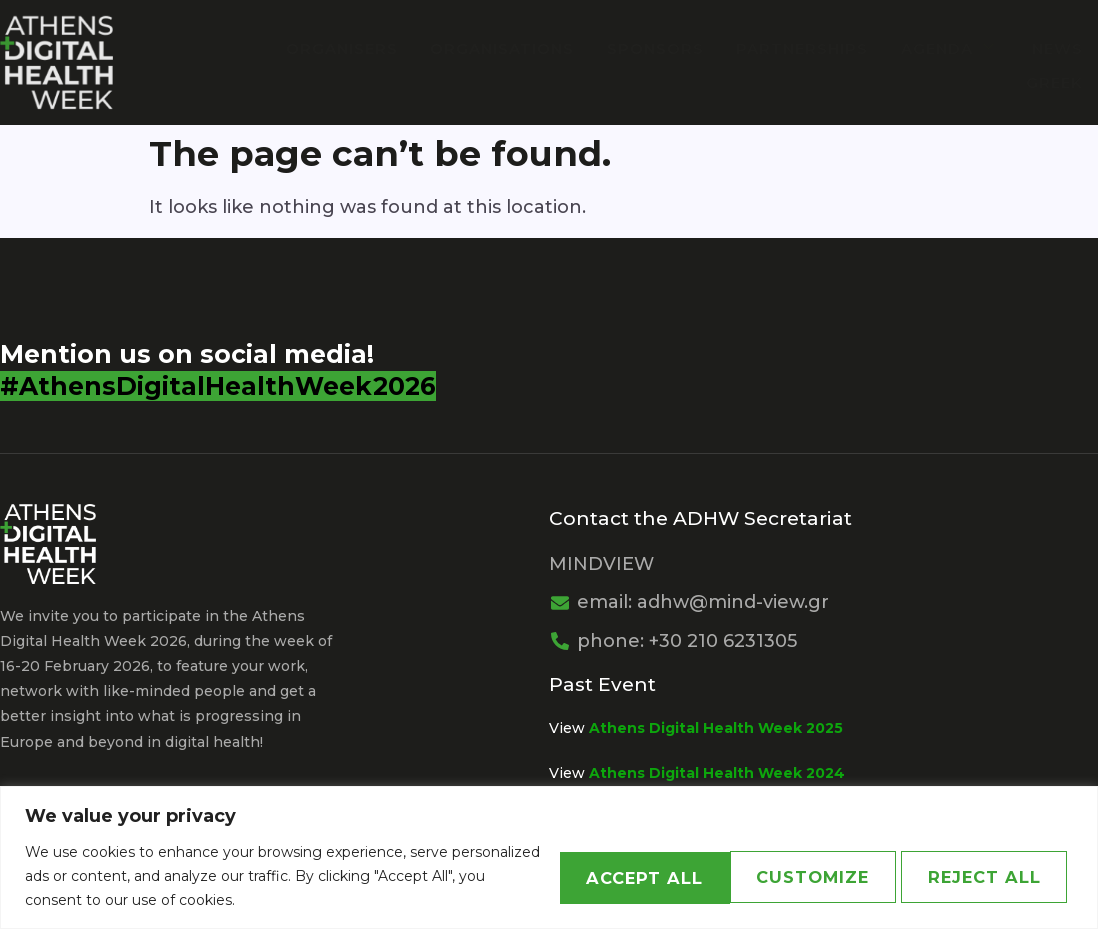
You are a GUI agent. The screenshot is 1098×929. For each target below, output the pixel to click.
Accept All (976, 876)
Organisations (512, 48)
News (1057, 48)
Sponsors (662, 48)
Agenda (952, 48)
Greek (1054, 80)
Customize (579, 876)
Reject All (777, 876)
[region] (549, 857)
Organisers (354, 48)
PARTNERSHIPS (807, 48)
